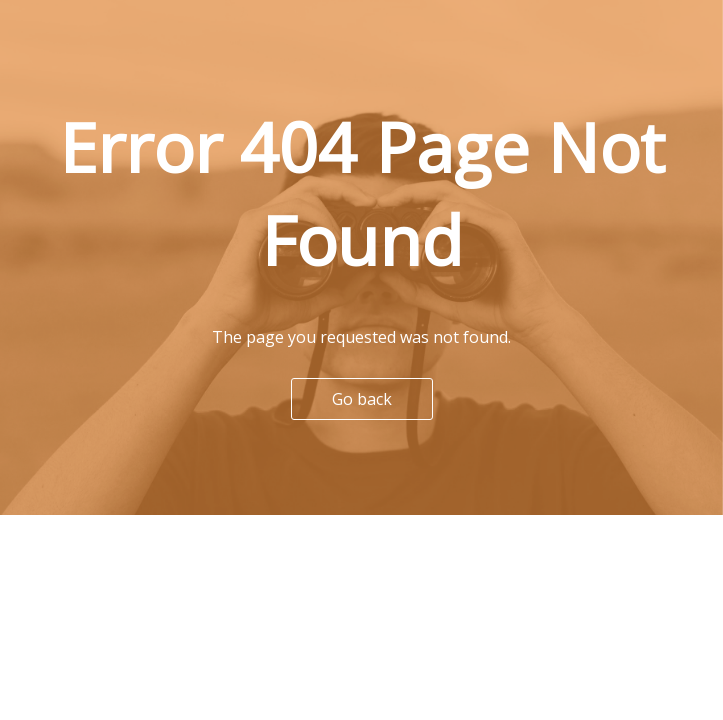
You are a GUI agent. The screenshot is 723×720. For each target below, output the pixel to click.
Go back (362, 399)
